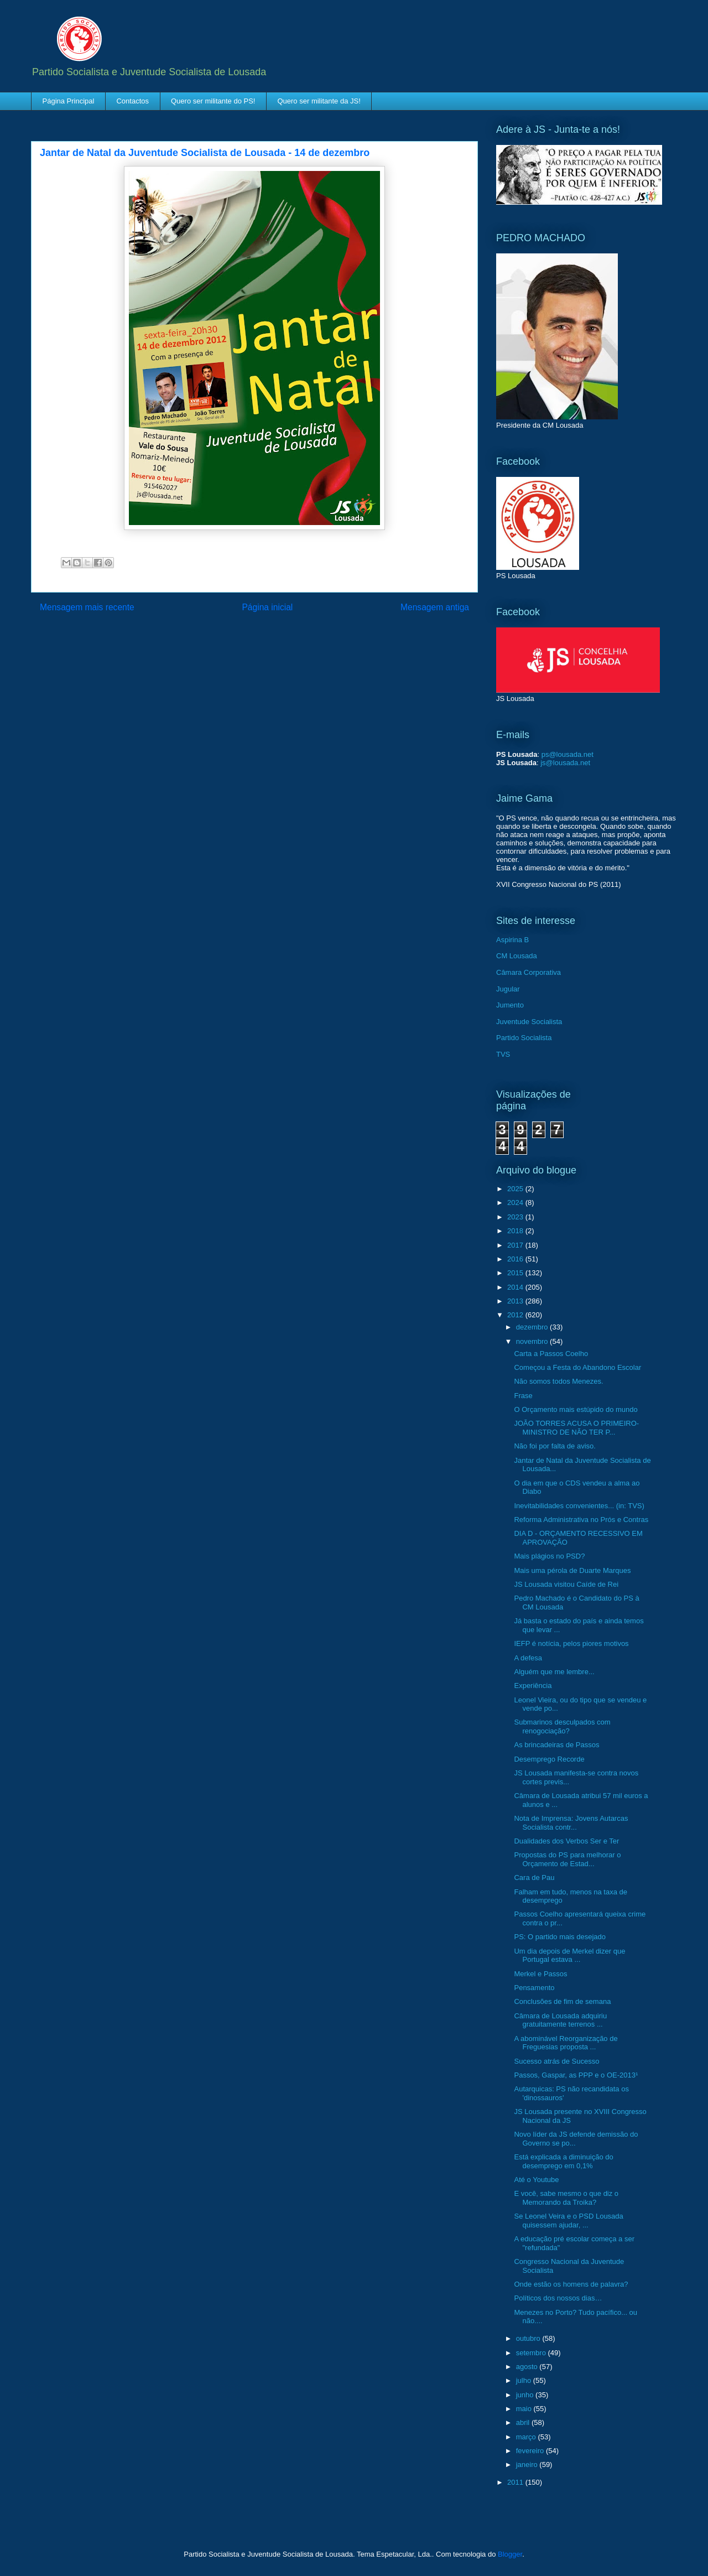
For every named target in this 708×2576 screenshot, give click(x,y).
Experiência (532, 1685)
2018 (516, 1231)
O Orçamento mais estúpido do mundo (575, 1409)
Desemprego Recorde (549, 1759)
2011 (516, 2482)
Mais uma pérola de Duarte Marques (572, 1570)
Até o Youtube (536, 2179)
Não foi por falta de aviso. (554, 1446)
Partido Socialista (523, 1037)
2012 (516, 1315)
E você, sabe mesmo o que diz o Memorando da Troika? (566, 2197)
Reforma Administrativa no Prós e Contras (581, 1519)
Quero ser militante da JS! (318, 101)
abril (524, 2422)
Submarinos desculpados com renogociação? (562, 1726)
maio (525, 2408)
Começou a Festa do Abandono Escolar (577, 1367)
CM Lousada (516, 956)
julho (524, 2380)
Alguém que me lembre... (554, 1672)
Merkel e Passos (540, 1974)
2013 (516, 1301)
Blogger (510, 2554)
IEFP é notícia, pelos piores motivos (571, 1643)
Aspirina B (512, 940)
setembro (532, 2353)
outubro (529, 2338)
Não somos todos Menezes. (558, 1381)
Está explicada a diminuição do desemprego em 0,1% (563, 2161)
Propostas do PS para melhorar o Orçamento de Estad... (567, 1859)
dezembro (533, 1327)
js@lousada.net (565, 763)
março (527, 2437)
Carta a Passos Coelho (551, 1353)
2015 (516, 1273)
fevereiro (531, 2451)
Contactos (132, 101)
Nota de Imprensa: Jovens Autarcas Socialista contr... (571, 1822)
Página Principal (69, 101)
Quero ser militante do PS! (213, 101)
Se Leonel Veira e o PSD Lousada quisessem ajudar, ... (568, 2220)
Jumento (510, 1005)
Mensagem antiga (434, 607)
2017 (516, 1245)
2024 (516, 1202)
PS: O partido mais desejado (559, 1937)
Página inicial (267, 607)
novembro (533, 1341)
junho (525, 2395)
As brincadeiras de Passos (556, 1745)
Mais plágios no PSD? (549, 1556)
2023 (516, 1217)
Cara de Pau (534, 1877)
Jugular (508, 989)
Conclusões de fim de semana (562, 2001)
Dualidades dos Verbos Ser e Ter (566, 1841)
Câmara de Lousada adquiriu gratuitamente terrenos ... (560, 2020)
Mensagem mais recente (87, 607)
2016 (516, 1259)
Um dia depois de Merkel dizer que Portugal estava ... (569, 1955)
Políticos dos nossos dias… (558, 2298)
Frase (523, 1395)
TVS (503, 1054)
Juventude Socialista (529, 1021)
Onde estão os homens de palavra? (571, 2284)
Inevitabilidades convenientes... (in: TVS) (579, 1506)
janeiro (528, 2464)
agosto (528, 2366)
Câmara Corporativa (528, 972)
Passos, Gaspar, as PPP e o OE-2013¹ (576, 2075)
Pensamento (534, 1987)
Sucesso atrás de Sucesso (556, 2061)
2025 (516, 1189)
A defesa (528, 1658)
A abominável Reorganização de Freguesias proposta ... (565, 2043)
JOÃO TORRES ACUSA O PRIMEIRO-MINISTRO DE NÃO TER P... (576, 1427)
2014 (516, 1287)
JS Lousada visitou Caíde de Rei (566, 1584)
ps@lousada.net (568, 754)
